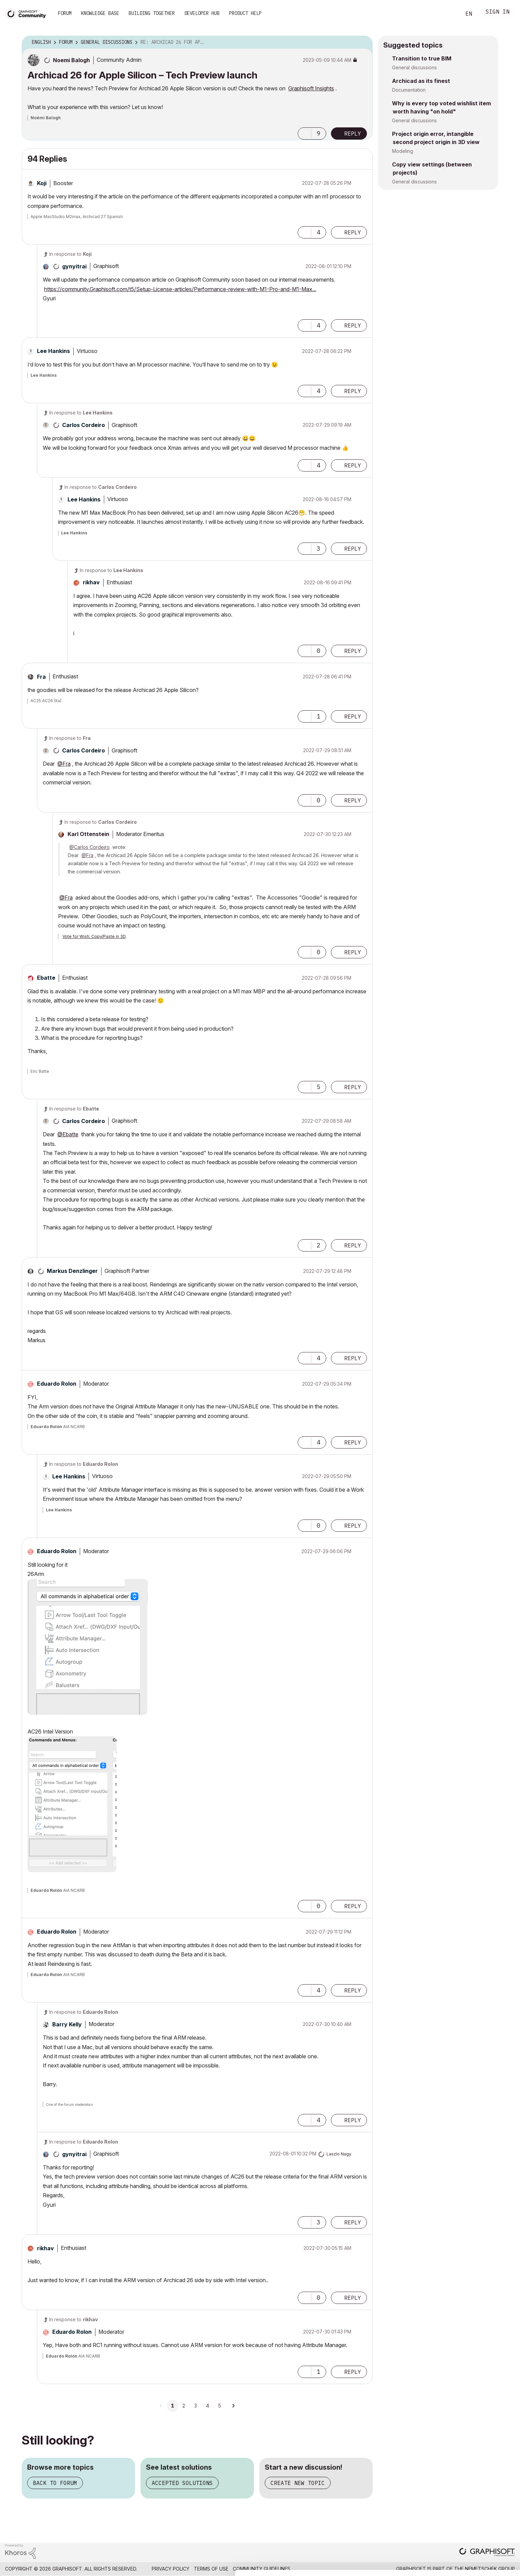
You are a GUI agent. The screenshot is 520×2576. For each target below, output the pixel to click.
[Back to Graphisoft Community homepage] (28, 13)
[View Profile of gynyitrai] (74, 266)
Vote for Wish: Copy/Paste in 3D (94, 936)
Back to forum (55, 2483)
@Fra (64, 763)
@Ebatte (67, 1134)
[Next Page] (233, 2406)
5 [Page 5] (219, 2406)
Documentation (409, 90)
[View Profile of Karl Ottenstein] (88, 834)
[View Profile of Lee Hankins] (53, 351)
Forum (65, 13)
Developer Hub (202, 13)
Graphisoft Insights (311, 88)
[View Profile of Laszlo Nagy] (339, 2153)
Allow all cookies (481, 2522)
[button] (304, 133)
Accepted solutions (182, 2483)
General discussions (414, 67)
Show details (269, 2567)
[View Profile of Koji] (42, 183)
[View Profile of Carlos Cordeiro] (83, 425)
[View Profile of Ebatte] (46, 977)
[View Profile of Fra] (41, 676)
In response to (70, 254)
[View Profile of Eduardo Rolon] (56, 1383)
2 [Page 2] (183, 2406)
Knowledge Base (100, 13)
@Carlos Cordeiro (89, 847)
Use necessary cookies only (480, 2559)
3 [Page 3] (195, 2406)
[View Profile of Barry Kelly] (67, 2024)
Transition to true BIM (421, 58)
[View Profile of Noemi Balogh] (71, 60)
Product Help (245, 13)
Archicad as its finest (421, 80)
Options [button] (363, 42)
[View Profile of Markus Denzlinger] (72, 1270)
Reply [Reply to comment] (352, 232)
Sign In (497, 12)
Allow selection (480, 2539)
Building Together (152, 13)
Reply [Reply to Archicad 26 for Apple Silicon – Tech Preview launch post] (352, 133)
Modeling (402, 151)
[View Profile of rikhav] (91, 582)
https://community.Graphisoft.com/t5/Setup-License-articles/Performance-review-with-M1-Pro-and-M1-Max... (180, 289)
